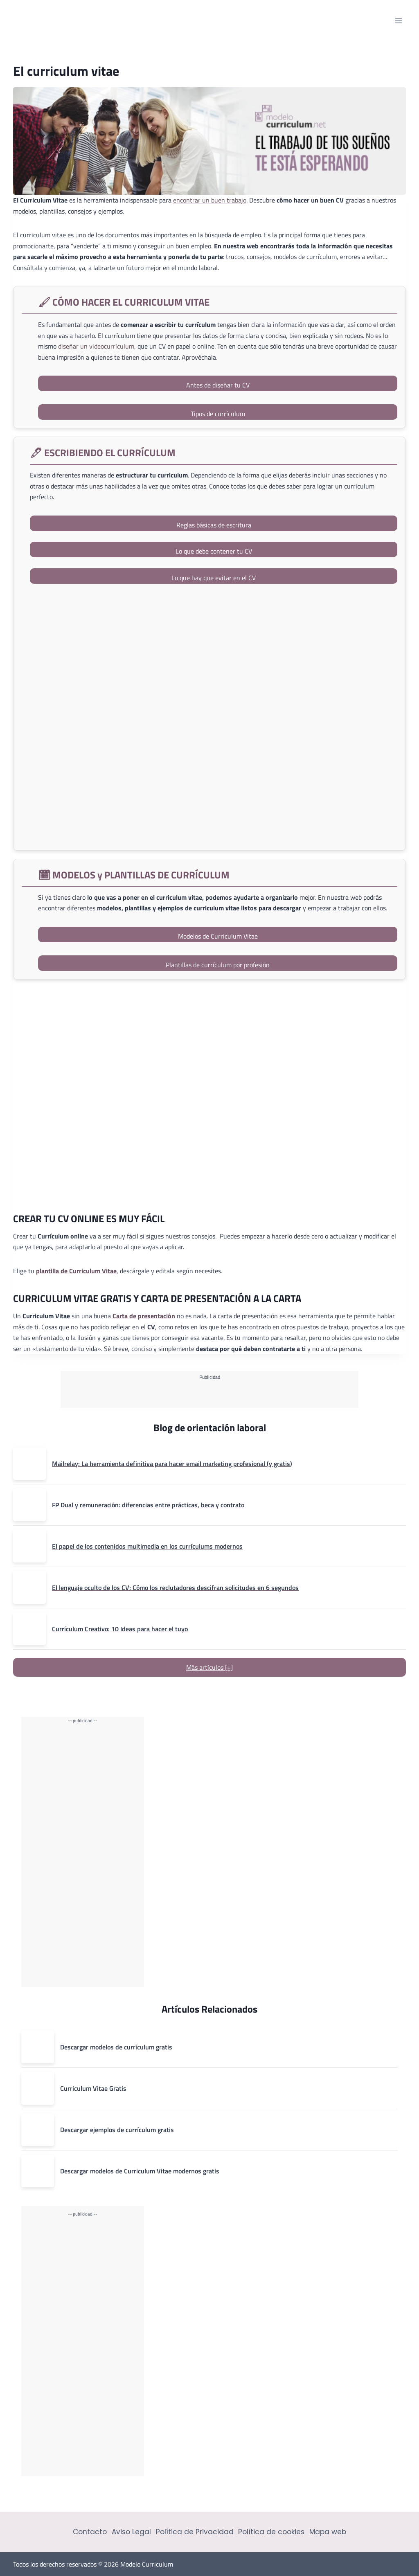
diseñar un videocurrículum (96, 346)
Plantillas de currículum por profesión (218, 965)
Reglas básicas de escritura (213, 525)
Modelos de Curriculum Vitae (218, 936)
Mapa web (327, 2532)
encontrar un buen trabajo (209, 200)
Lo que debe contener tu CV (214, 551)
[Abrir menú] (398, 20)
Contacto (90, 2532)
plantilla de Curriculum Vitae (76, 1271)
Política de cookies (271, 2532)
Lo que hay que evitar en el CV (213, 578)
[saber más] (213, 719)
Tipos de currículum (218, 414)
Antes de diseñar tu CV (218, 385)
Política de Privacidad (195, 2532)
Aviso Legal (131, 2532)
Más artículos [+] (209, 1667)
